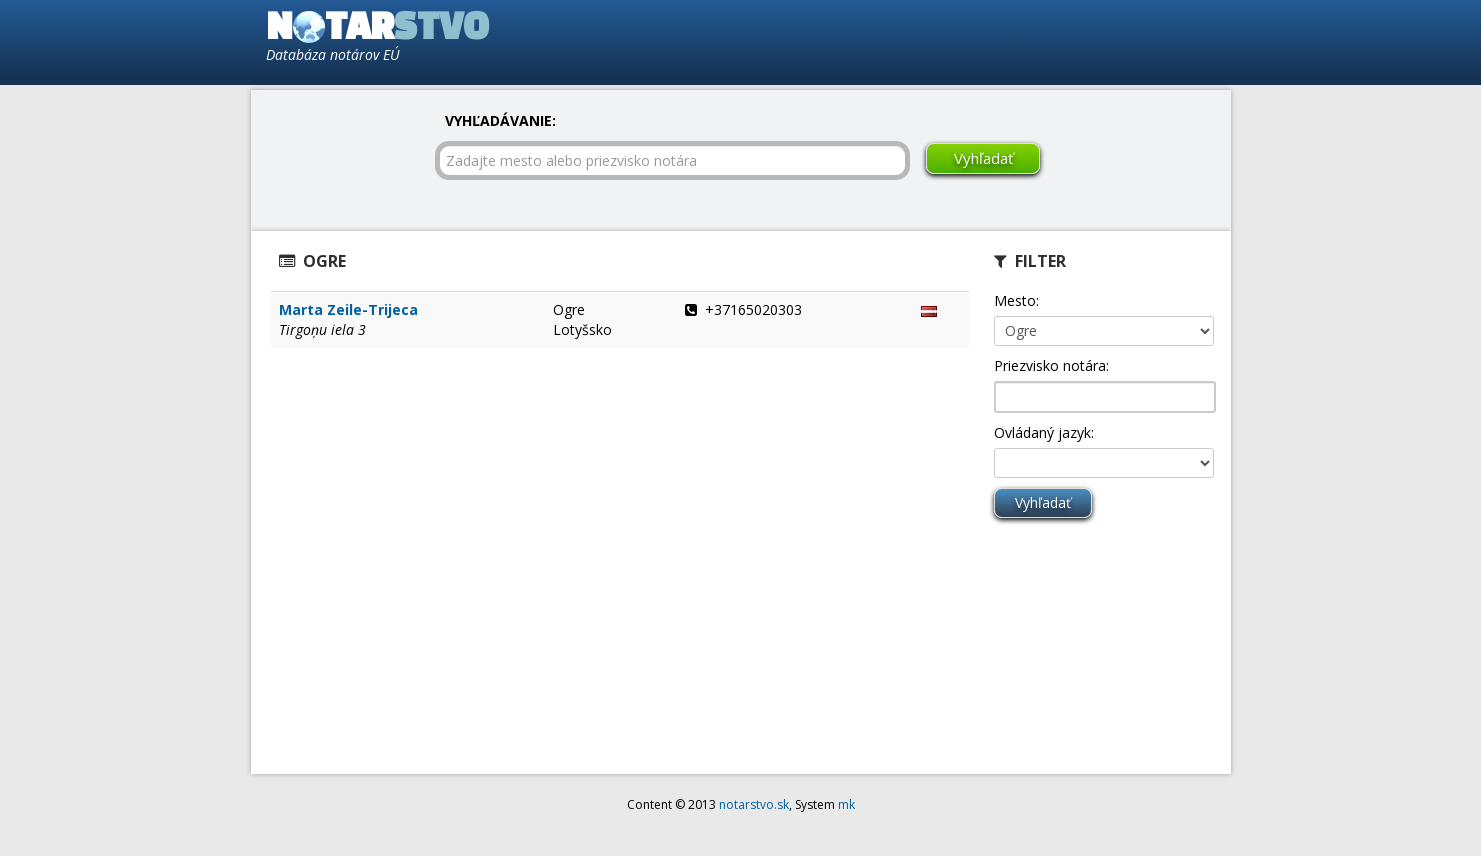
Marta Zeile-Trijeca (348, 309)
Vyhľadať (983, 158)
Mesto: (1016, 300)
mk (846, 804)
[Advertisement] (987, 41)
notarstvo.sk (754, 804)
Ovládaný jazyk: (1044, 432)
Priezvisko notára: (1051, 365)
